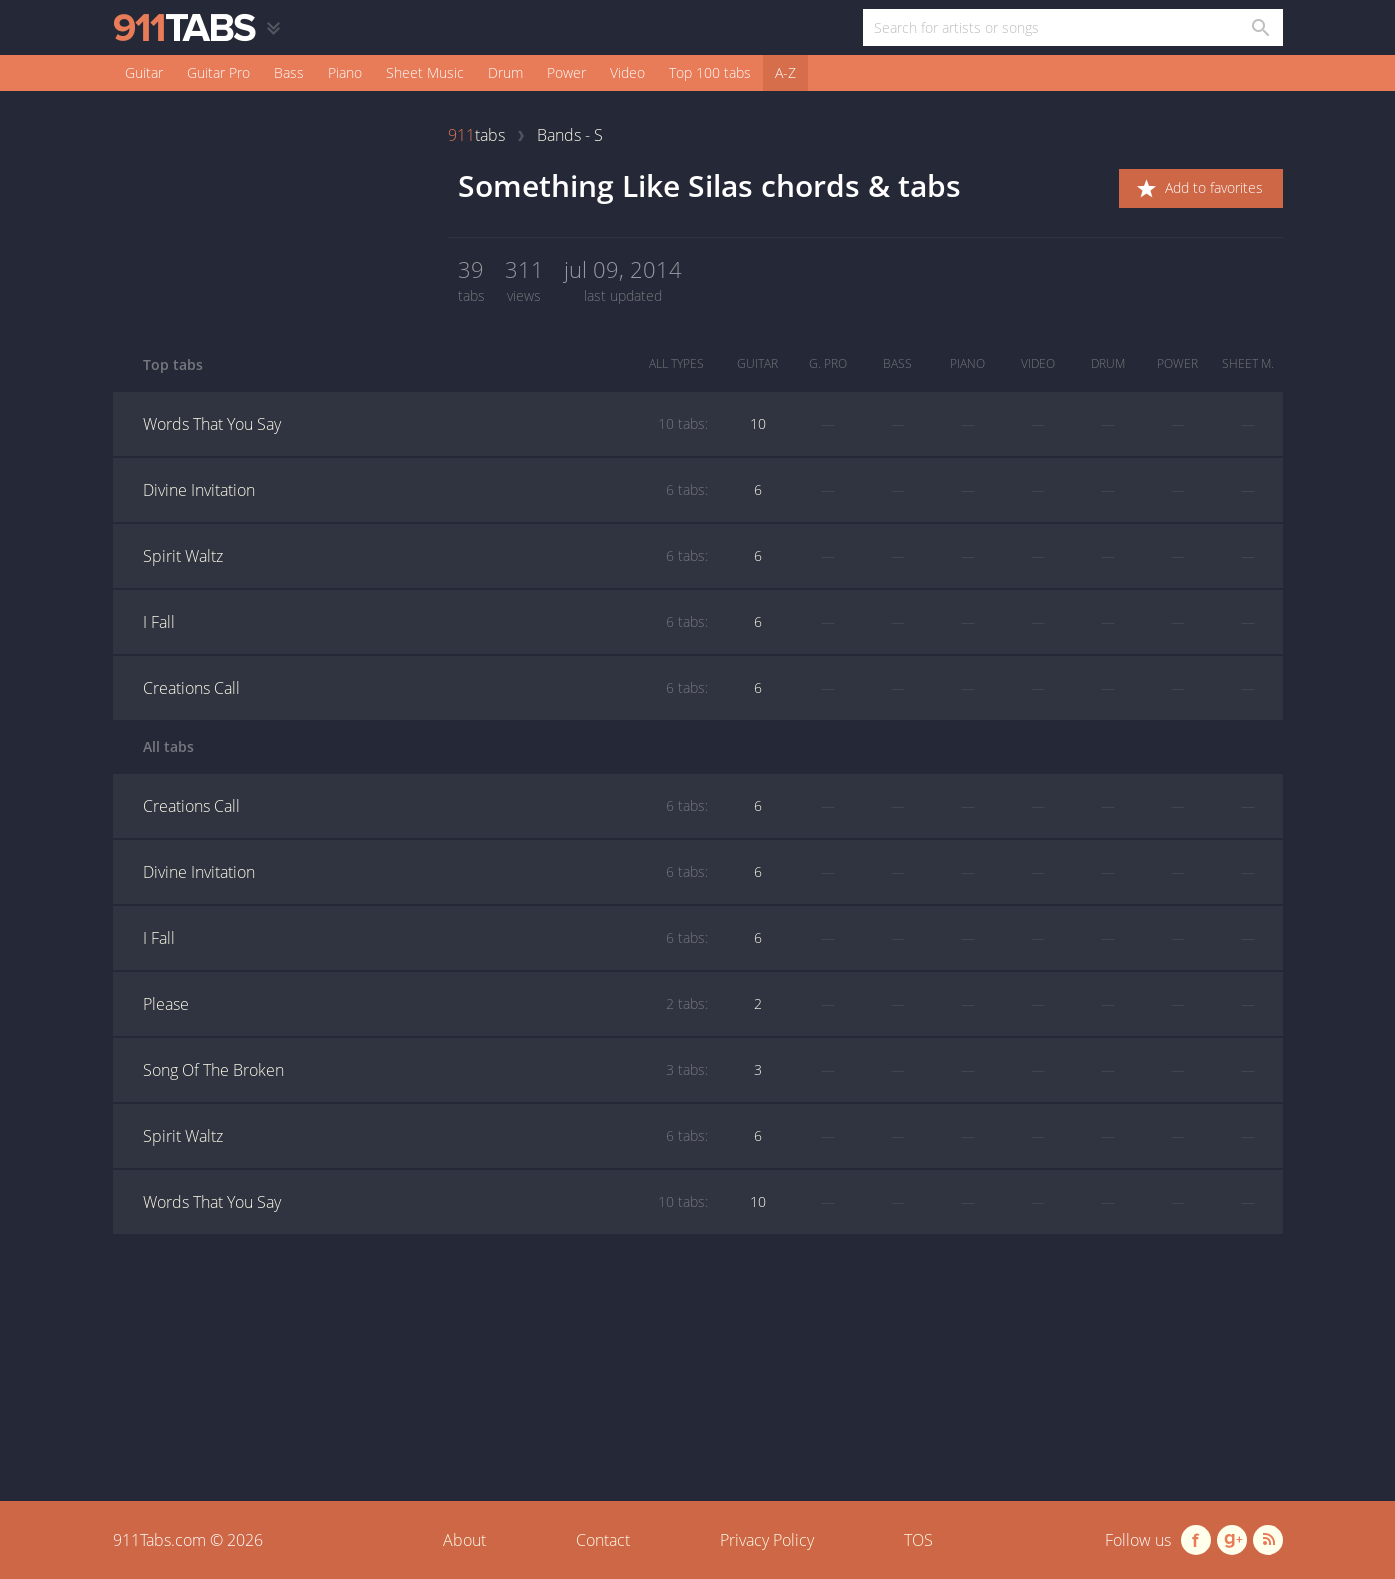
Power (566, 72)
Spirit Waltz (425, 556)
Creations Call (425, 688)
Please (425, 1004)
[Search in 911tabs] (1259, 27)
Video (627, 72)
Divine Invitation (425, 490)
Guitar (144, 72)
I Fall (425, 622)
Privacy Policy (767, 1540)
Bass (289, 72)
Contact (603, 1540)
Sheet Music (425, 72)
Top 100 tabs (710, 72)
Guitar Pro (218, 72)
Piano (345, 72)
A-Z (785, 72)
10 (758, 423)
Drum (505, 72)
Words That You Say (425, 424)
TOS (918, 1540)
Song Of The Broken (425, 1070)
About (464, 1540)
